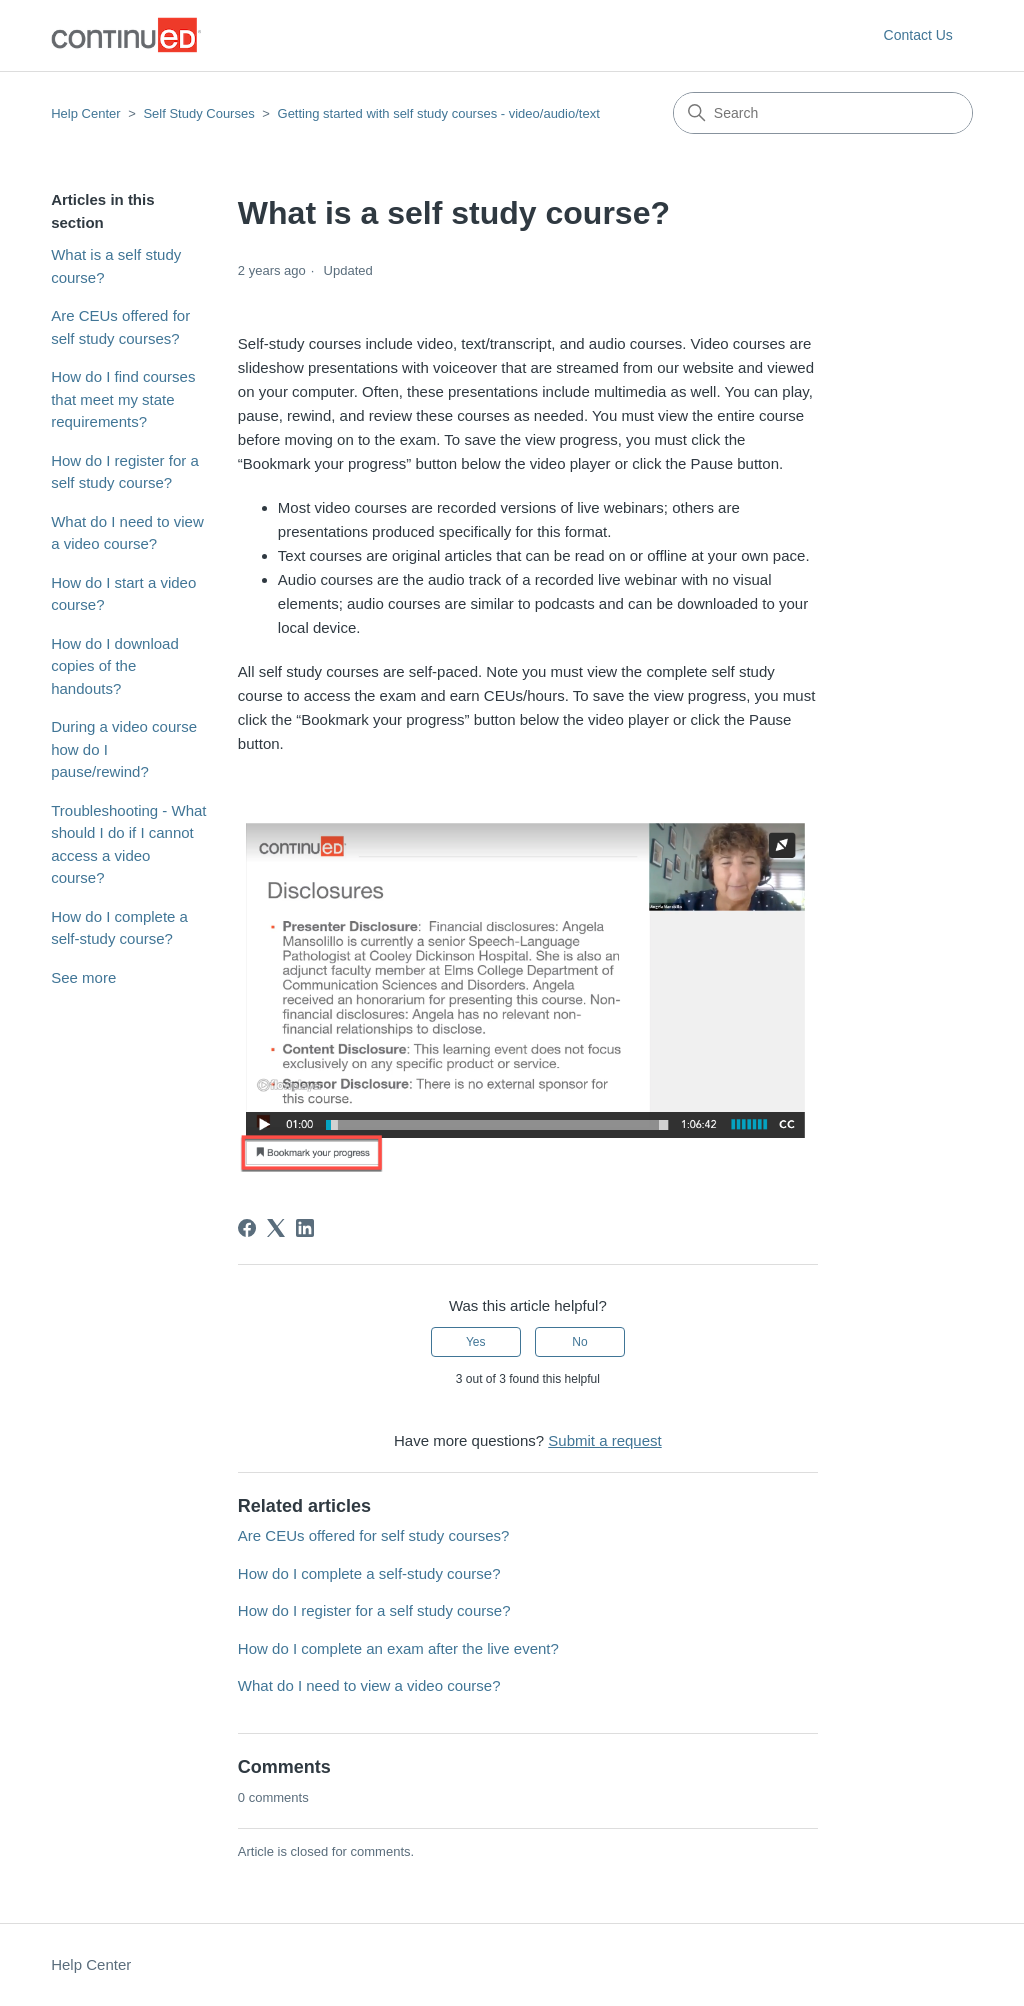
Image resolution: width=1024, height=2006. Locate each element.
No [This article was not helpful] (579, 1342)
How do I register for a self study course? (125, 472)
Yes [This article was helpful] (476, 1342)
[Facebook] (247, 1228)
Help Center (85, 113)
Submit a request (604, 1440)
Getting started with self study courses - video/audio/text (439, 113)
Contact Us (918, 35)
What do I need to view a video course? (127, 533)
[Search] (823, 113)
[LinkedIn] (305, 1228)
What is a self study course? (116, 266)
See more (83, 977)
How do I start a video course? (123, 594)
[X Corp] (276, 1228)
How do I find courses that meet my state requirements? (123, 399)
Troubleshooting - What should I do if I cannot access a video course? (128, 844)
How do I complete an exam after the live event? (398, 1648)
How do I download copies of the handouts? (115, 666)
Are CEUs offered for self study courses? (120, 327)
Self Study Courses (200, 113)
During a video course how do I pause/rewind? (124, 749)
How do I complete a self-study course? (119, 928)
